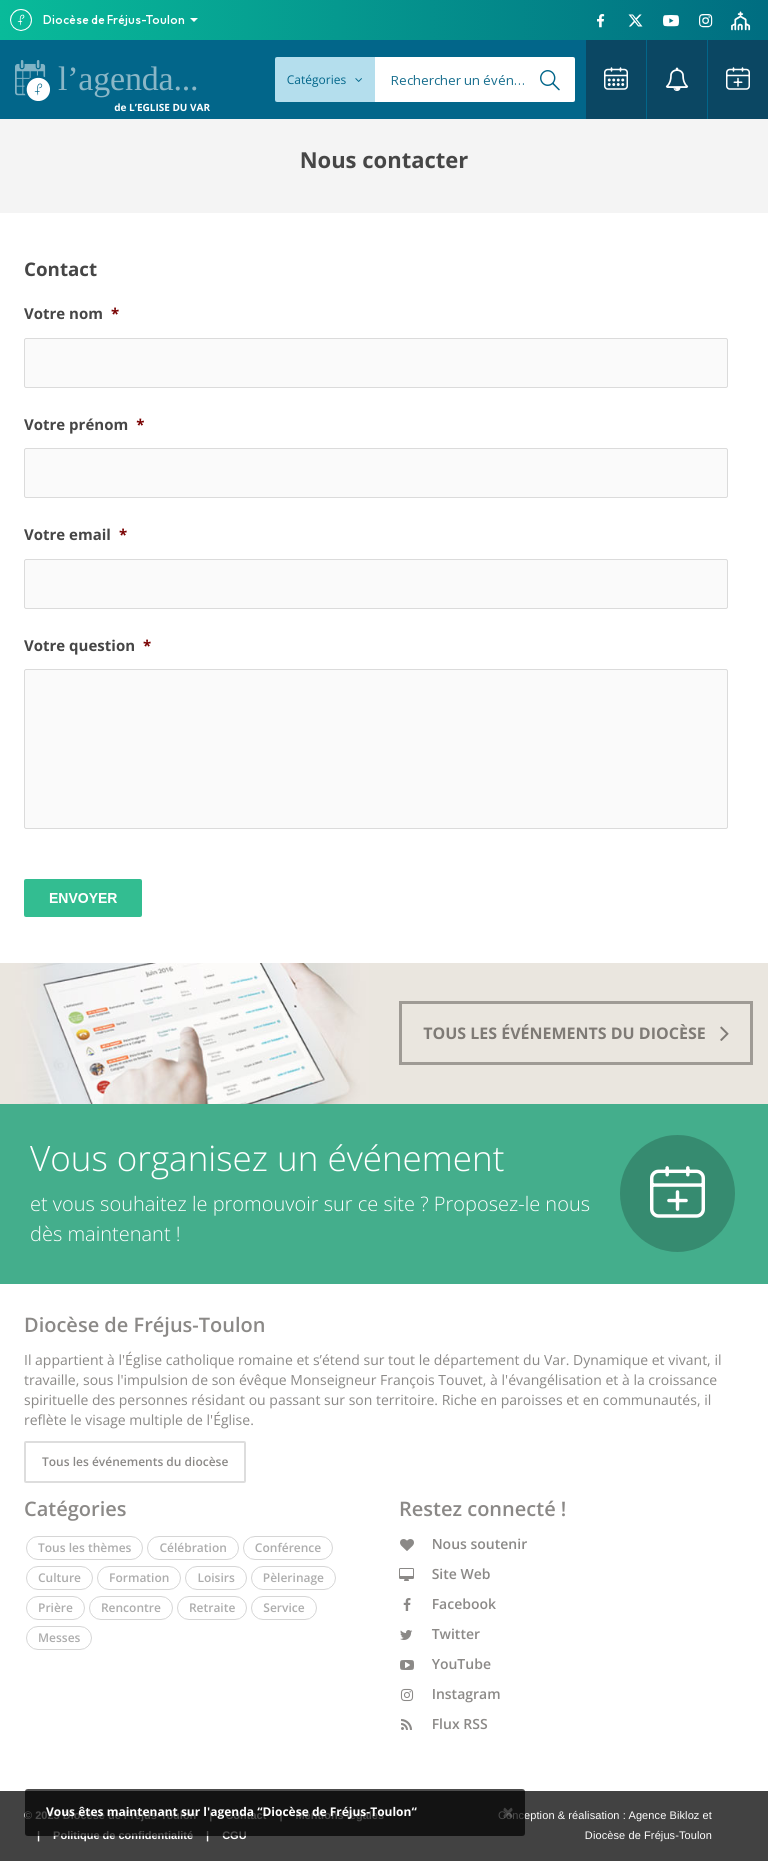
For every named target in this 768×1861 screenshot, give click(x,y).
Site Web (445, 1574)
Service (283, 1607)
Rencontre (131, 1607)
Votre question (87, 646)
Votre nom (71, 314)
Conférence (288, 1547)
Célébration (192, 1547)
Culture (59, 1577)
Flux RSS (443, 1724)
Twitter (439, 1634)
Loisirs (215, 1577)
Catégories (325, 79)
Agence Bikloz (663, 1816)
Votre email (75, 535)
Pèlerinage (293, 1577)
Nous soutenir (463, 1544)
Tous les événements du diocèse (135, 1461)
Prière (55, 1607)
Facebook (447, 1604)
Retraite (212, 1607)
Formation (139, 1577)
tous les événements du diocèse (576, 1033)
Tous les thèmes (84, 1547)
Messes (59, 1637)
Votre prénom (84, 425)
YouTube (445, 1664)
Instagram (450, 1694)
